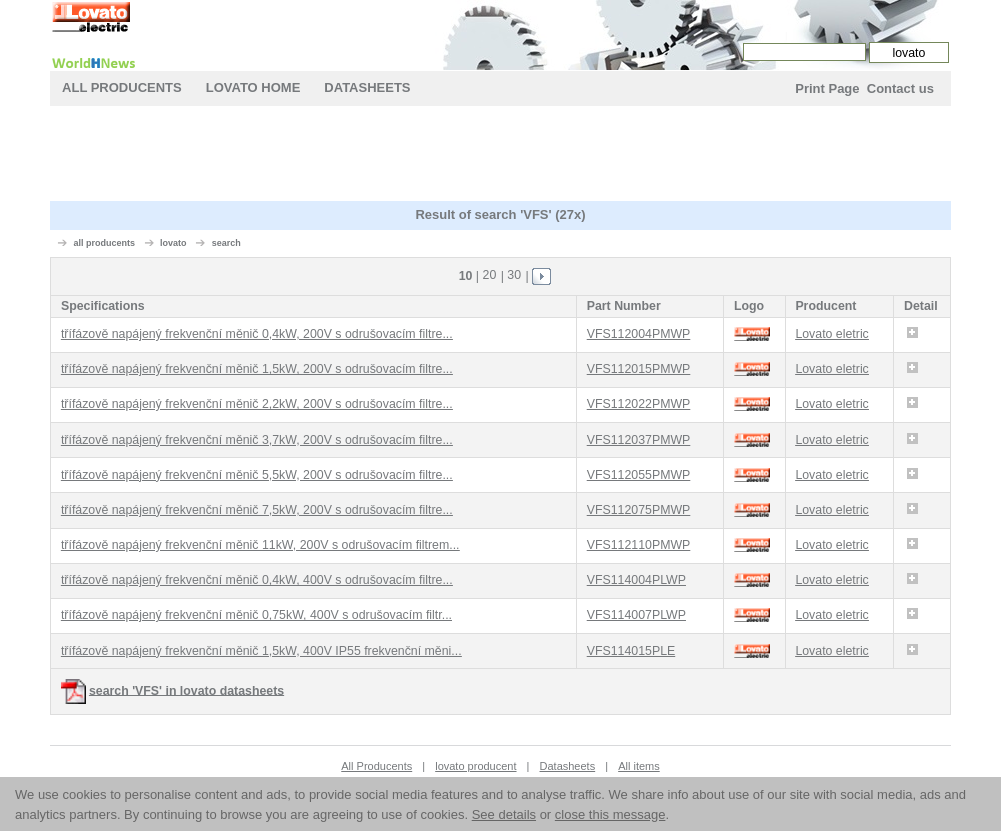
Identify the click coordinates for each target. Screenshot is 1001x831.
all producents (105, 243)
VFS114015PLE (631, 651)
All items (639, 766)
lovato (173, 243)
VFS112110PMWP (639, 545)
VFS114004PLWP (636, 580)
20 (490, 275)
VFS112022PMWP (639, 404)
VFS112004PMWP (639, 334)
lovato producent (475, 766)
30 (514, 275)
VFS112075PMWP (639, 510)
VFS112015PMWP (639, 369)
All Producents (122, 87)
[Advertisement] (500, 156)
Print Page (827, 88)
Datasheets (367, 87)
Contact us (900, 88)
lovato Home (253, 87)
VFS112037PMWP (639, 440)
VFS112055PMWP (639, 475)
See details (504, 814)
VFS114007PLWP (636, 615)
